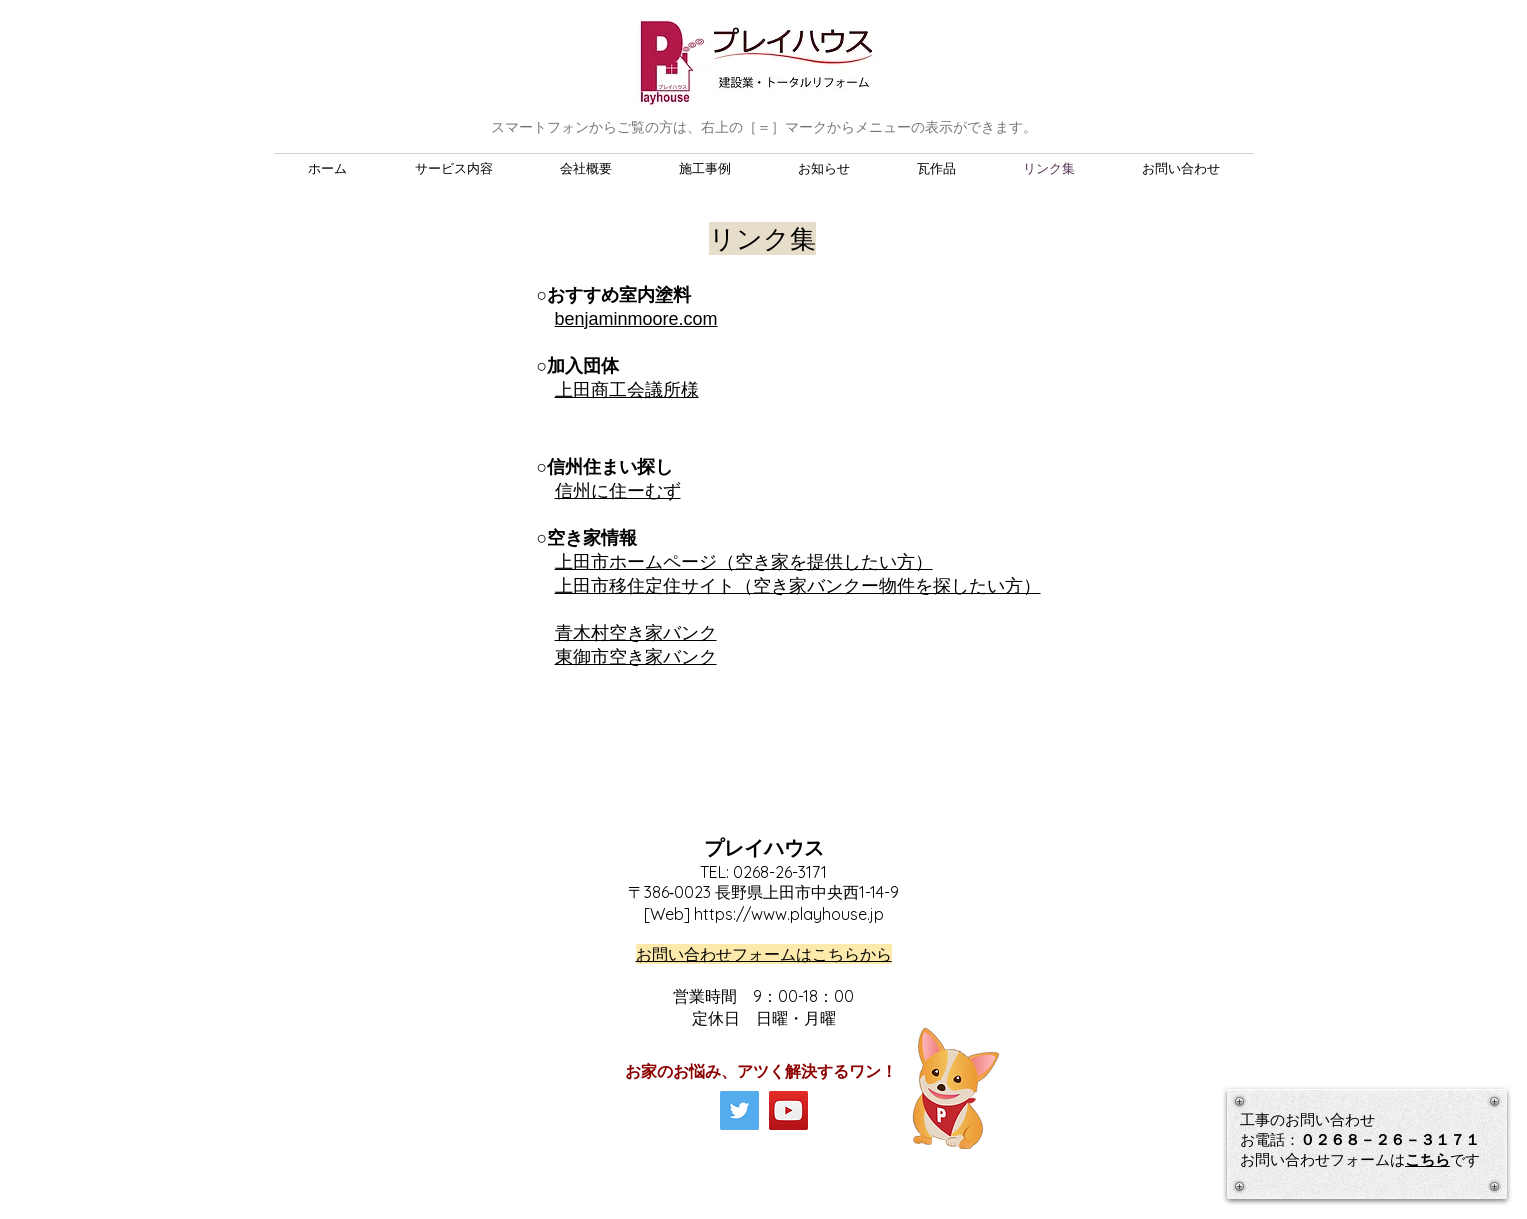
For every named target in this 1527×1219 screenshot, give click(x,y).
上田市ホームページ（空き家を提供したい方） (744, 562)
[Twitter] (739, 1110)
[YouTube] (788, 1110)
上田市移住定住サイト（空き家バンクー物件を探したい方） (798, 586)
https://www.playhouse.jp (789, 914)
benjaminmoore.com (636, 319)
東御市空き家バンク (636, 657)
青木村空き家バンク (636, 633)
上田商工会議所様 (627, 390)
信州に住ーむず (618, 491)
